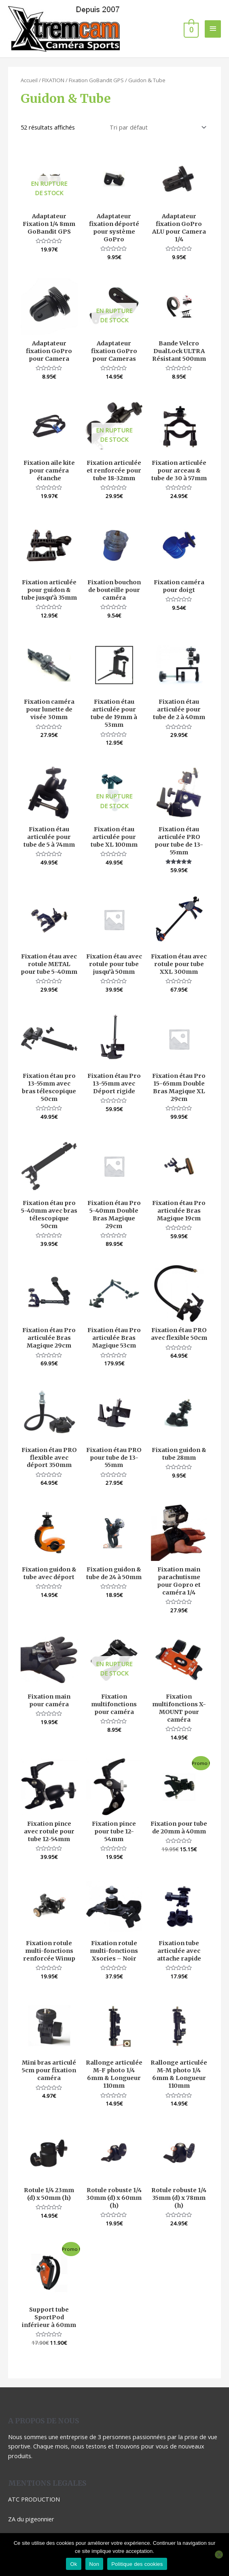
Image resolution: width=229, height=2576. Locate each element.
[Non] (219, 2554)
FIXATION (53, 54)
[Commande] (156, 101)
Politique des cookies (137, 2564)
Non (94, 2564)
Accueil (29, 54)
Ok (73, 2564)
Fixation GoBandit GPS (96, 54)
